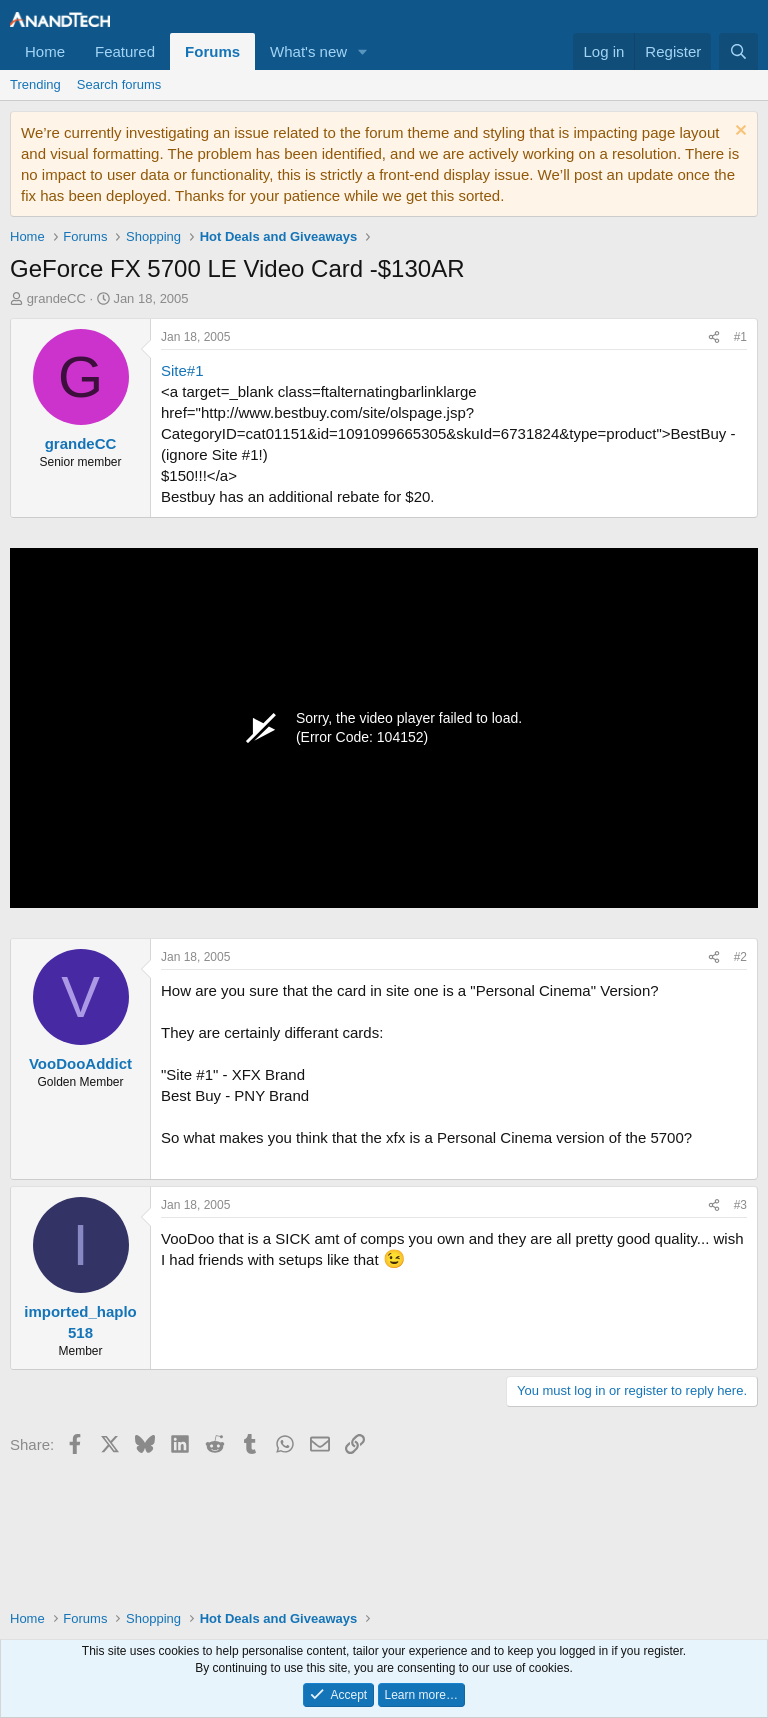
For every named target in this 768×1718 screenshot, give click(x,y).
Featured (125, 51)
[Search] (738, 51)
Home (45, 51)
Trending (35, 84)
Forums (212, 51)
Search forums (119, 84)
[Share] (714, 337)
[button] (363, 51)
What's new (308, 51)
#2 (740, 957)
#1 (740, 337)
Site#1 (182, 370)
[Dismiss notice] (738, 132)
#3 (740, 1205)
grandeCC (56, 298)
